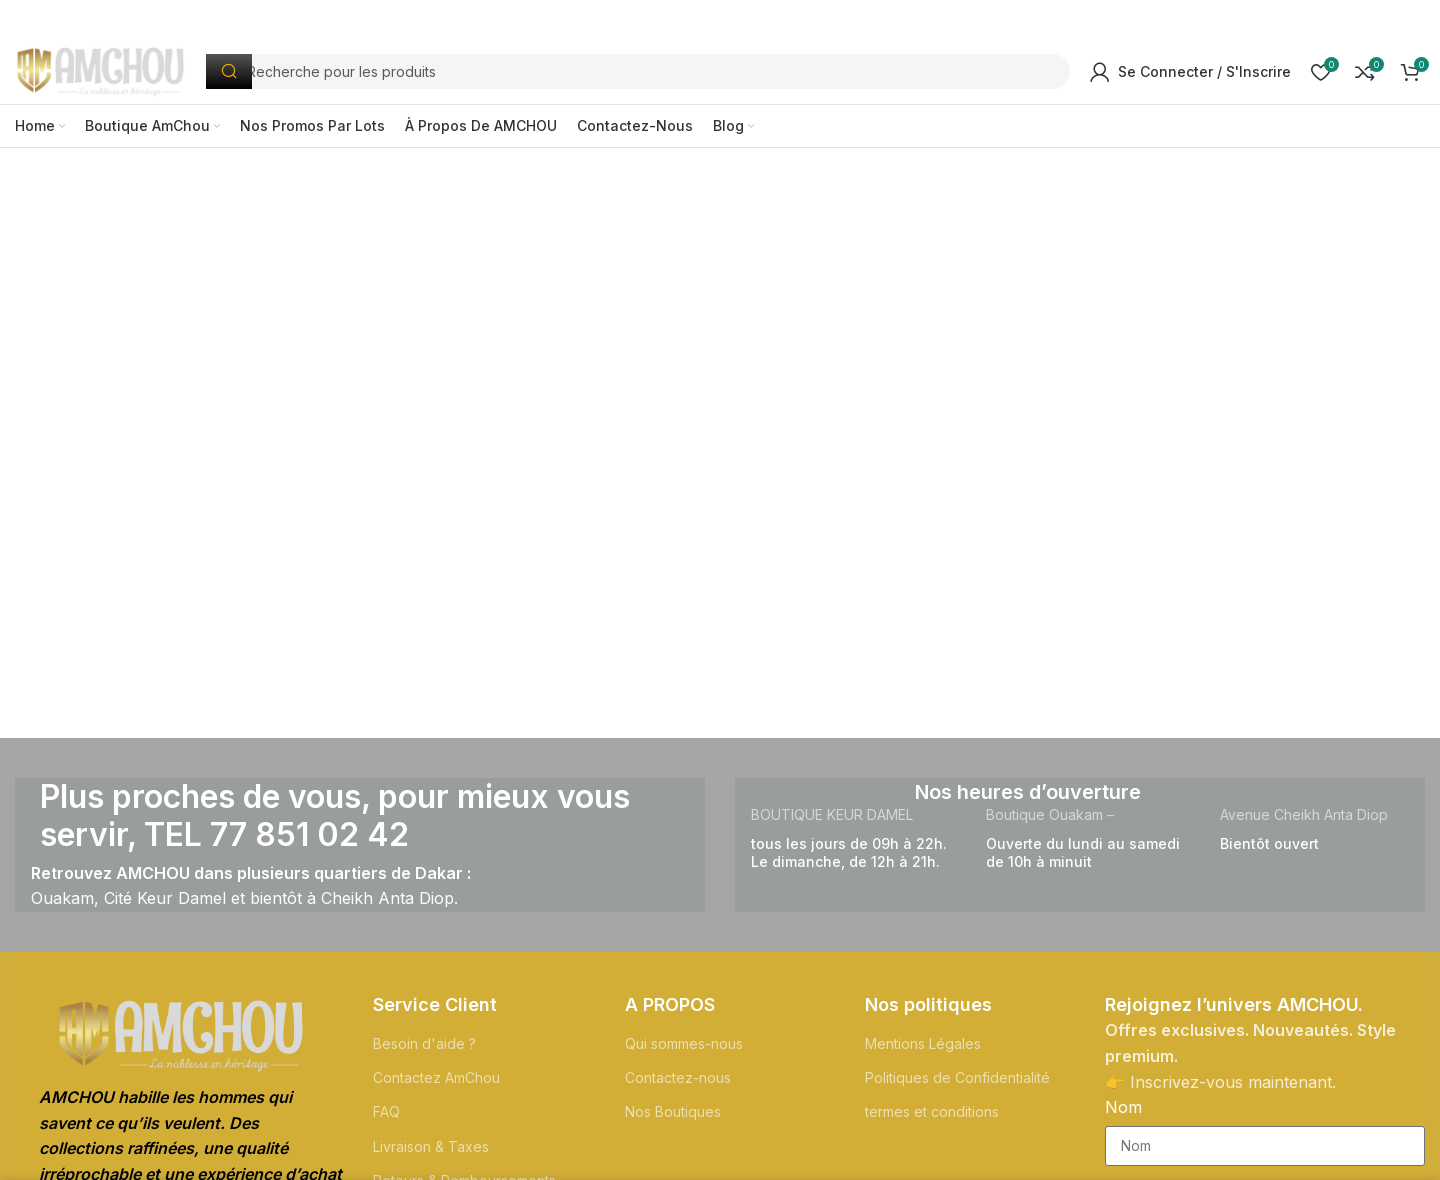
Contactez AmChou (436, 1083)
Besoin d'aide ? (424, 1049)
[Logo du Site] (110, 73)
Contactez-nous (678, 1083)
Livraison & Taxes (431, 1152)
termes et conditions (932, 1118)
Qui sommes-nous (684, 1049)
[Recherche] (648, 75)
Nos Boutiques (673, 1118)
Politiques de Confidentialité (957, 1083)
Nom (1123, 1113)
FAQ (386, 1118)
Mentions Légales (923, 1049)
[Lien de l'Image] (181, 1041)
